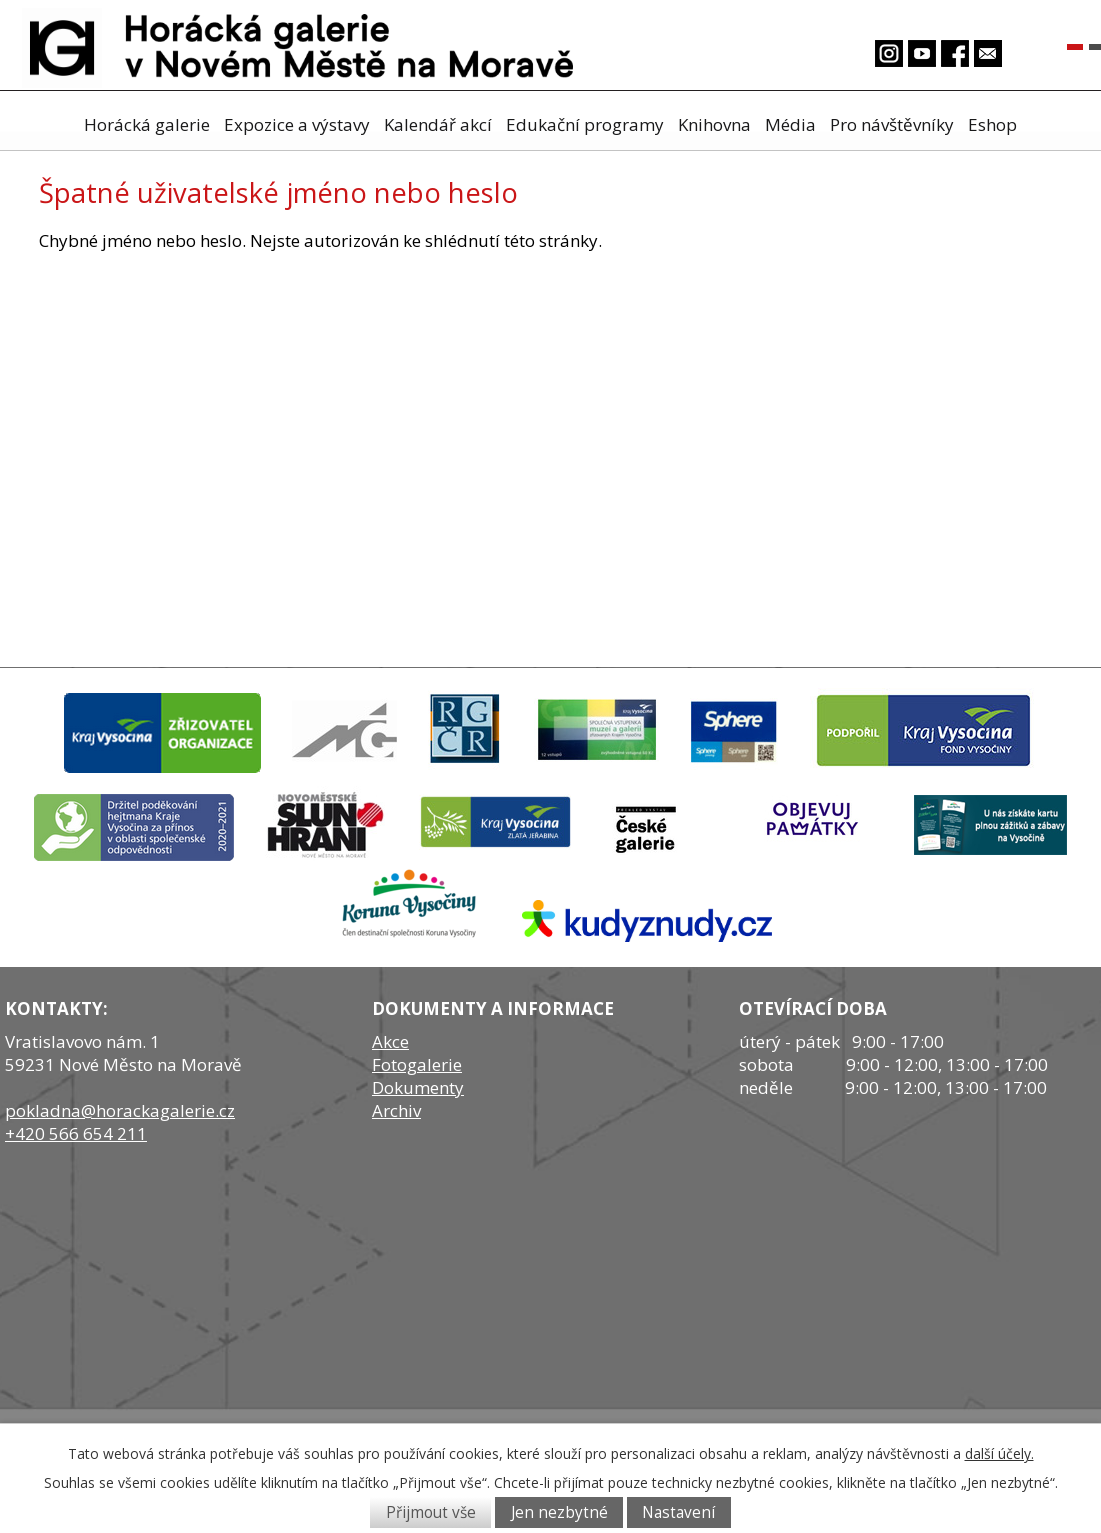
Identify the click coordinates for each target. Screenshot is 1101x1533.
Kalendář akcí (438, 124)
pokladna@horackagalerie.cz (120, 1110)
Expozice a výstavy (297, 124)
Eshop (992, 124)
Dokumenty (418, 1087)
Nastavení (678, 1512)
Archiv (396, 1110)
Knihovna (714, 124)
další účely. (999, 1453)
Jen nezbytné (559, 1512)
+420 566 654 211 (76, 1133)
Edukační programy (585, 124)
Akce (390, 1041)
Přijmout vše (431, 1512)
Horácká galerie (147, 124)
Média (790, 124)
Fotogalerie (417, 1064)
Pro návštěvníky (892, 124)
